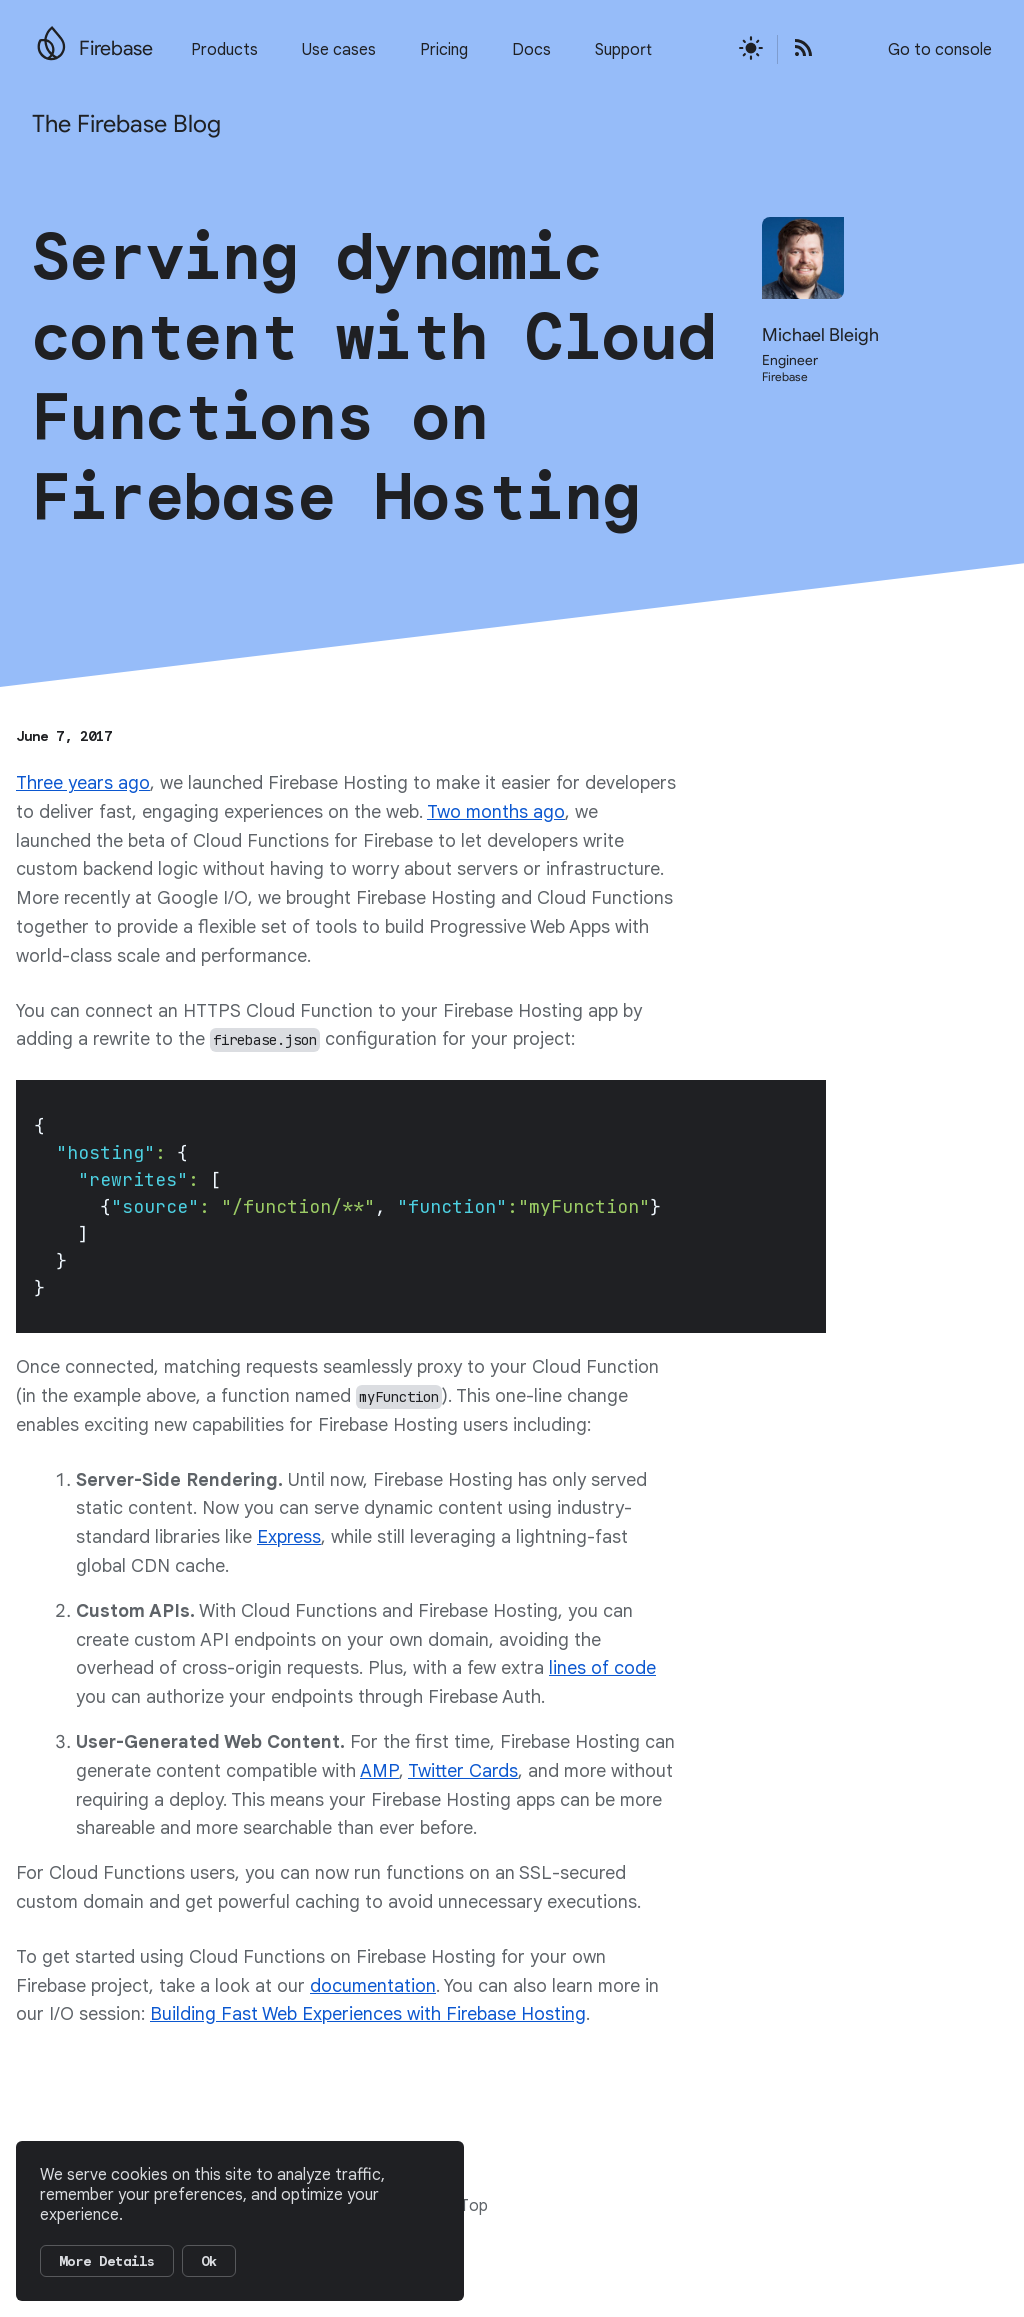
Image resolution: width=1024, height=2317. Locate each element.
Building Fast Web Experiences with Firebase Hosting (368, 2014)
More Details (107, 2261)
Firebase (116, 48)
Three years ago (83, 783)
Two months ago (496, 812)
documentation (373, 1986)
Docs (531, 50)
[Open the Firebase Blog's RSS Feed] (797, 49)
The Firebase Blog (126, 124)
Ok (209, 2261)
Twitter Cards (463, 1771)
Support (623, 50)
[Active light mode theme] (751, 49)
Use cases (339, 50)
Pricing (444, 50)
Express (289, 1537)
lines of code (602, 1668)
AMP (379, 1771)
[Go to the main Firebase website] (51, 38)
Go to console (940, 50)
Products (224, 50)
